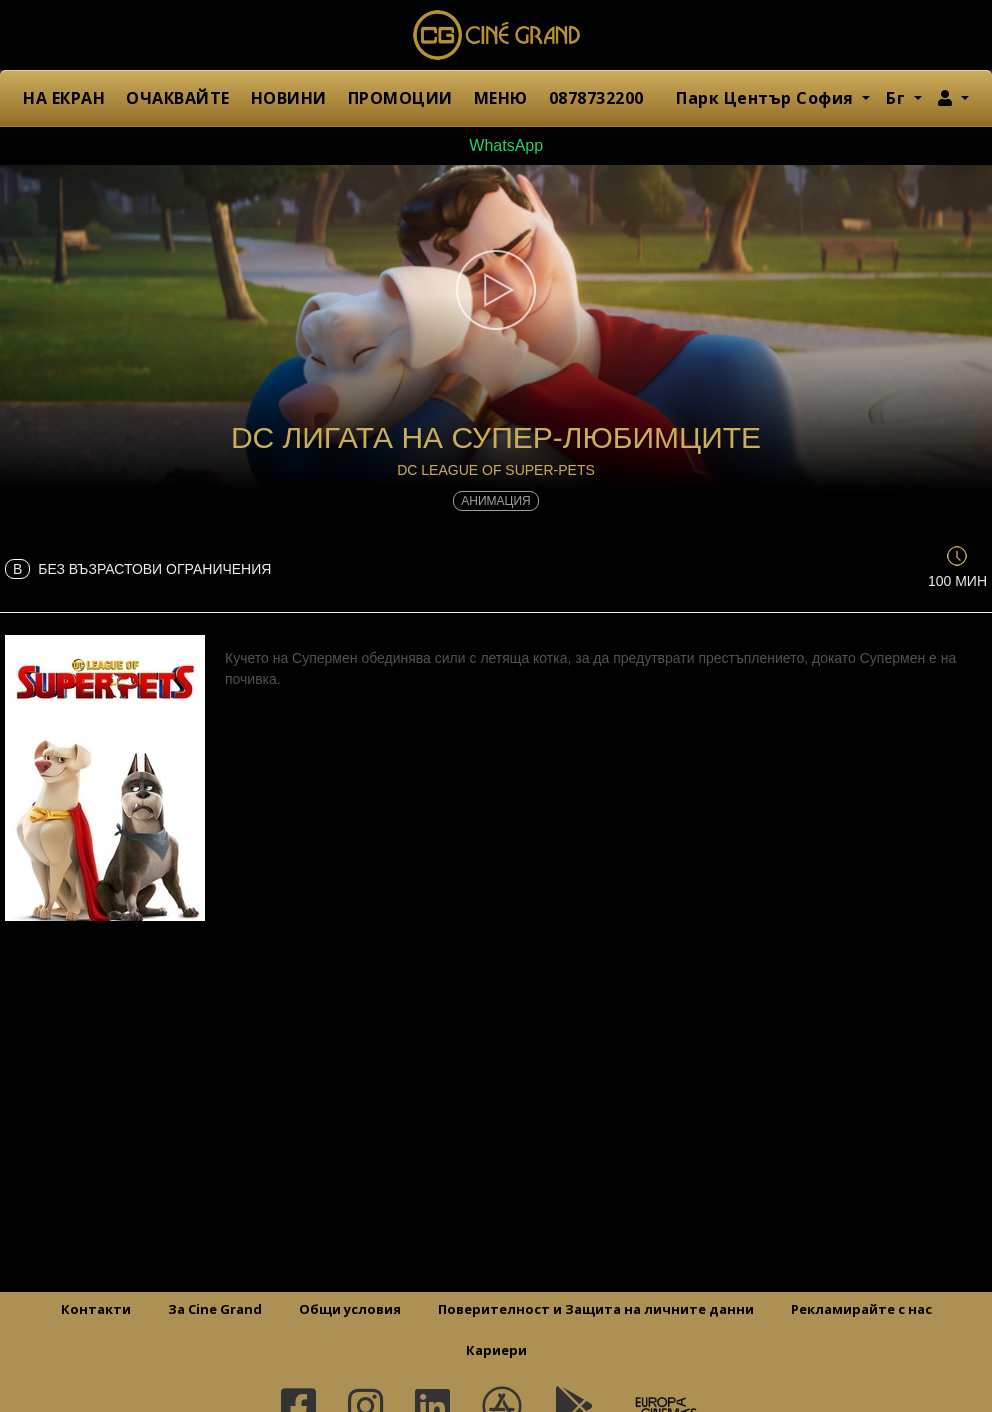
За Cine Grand (215, 1309)
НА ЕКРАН (64, 98)
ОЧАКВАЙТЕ (178, 98)
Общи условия (350, 1309)
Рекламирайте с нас (861, 1309)
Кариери (496, 1350)
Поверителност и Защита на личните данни (596, 1309)
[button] (953, 98)
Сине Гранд (496, 35)
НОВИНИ (289, 98)
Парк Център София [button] (767, 98)
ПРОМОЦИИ (400, 98)
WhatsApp (496, 145)
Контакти (96, 1309)
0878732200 (596, 98)
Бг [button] (898, 98)
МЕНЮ (501, 98)
